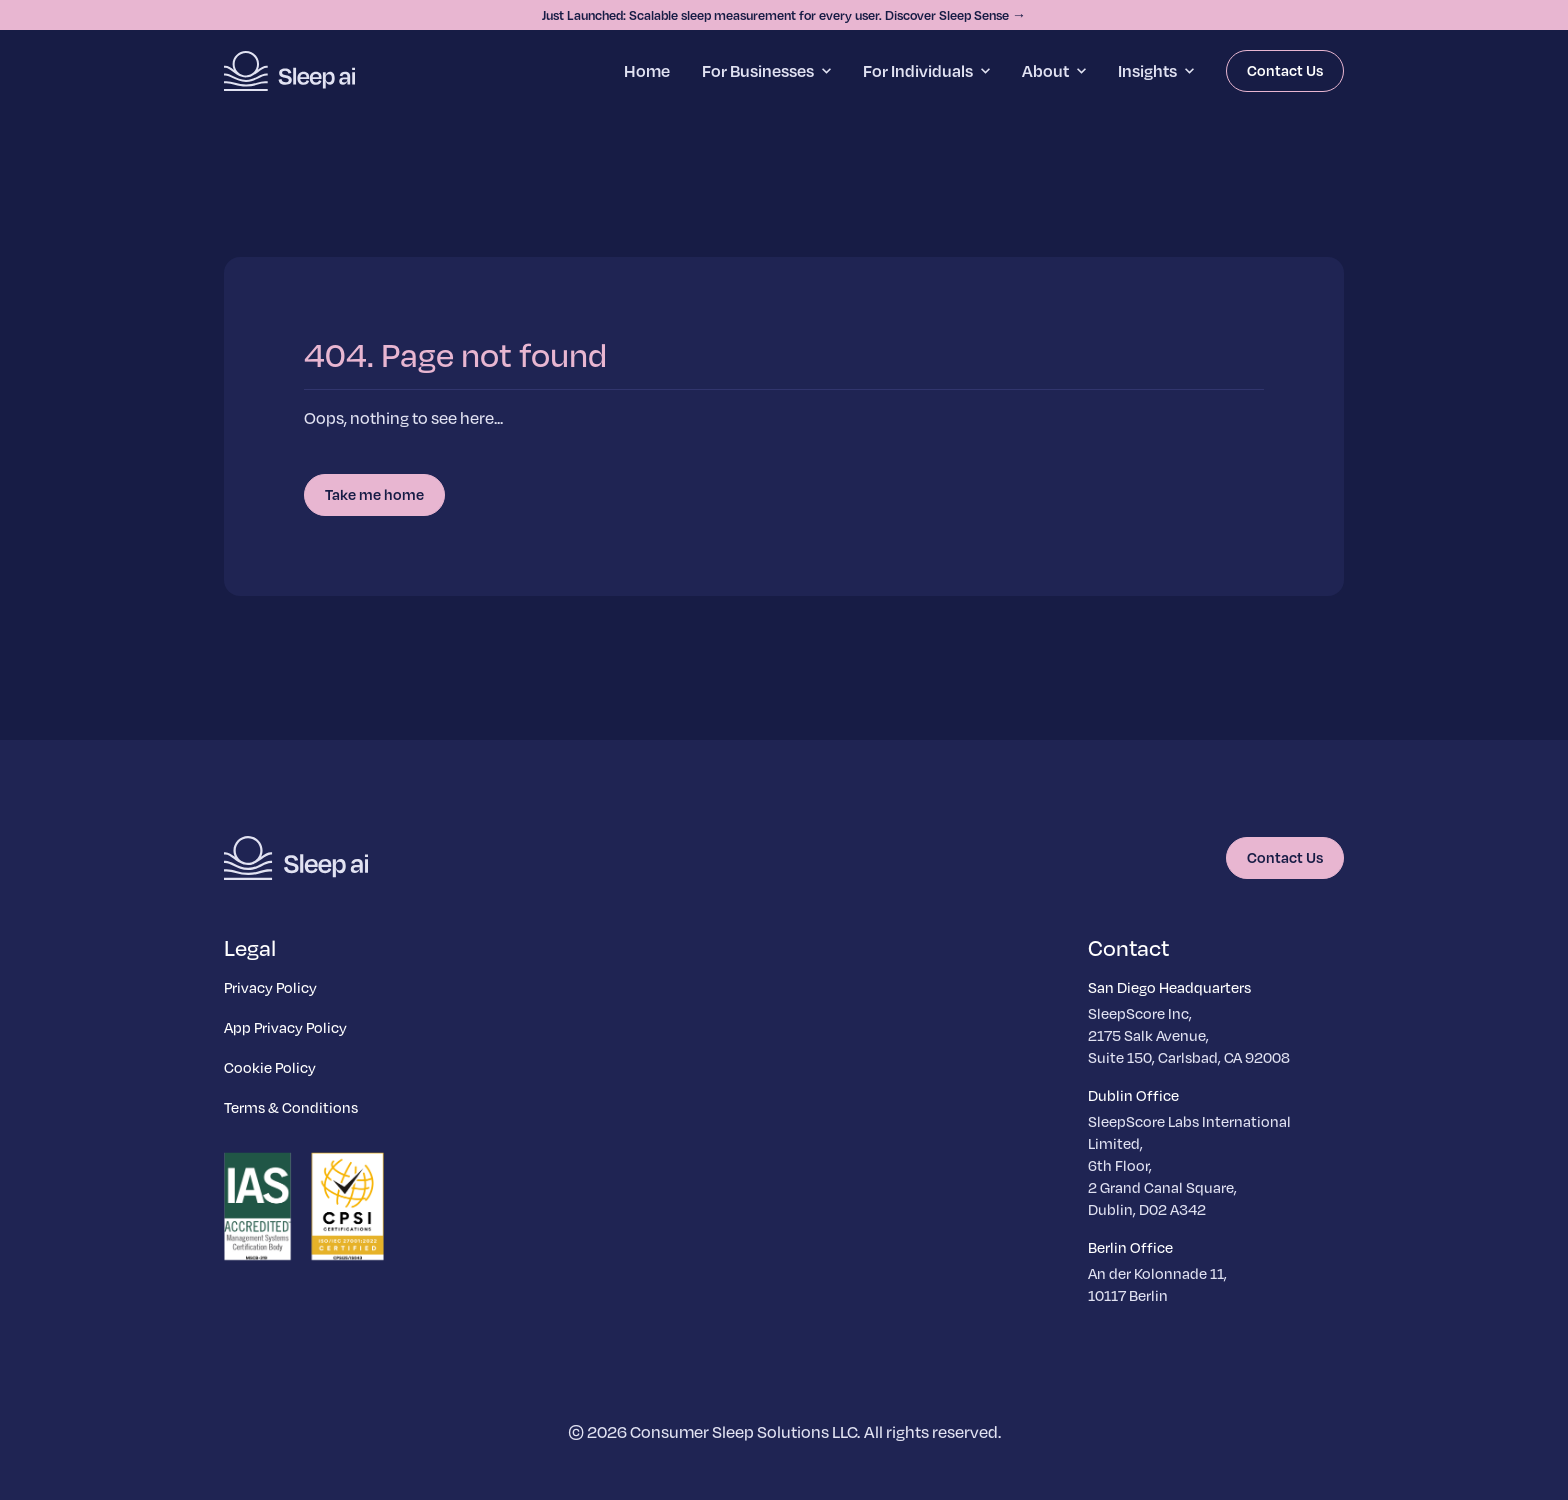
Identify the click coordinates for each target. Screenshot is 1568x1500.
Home (647, 70)
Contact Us (1285, 70)
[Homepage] (289, 71)
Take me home (374, 494)
